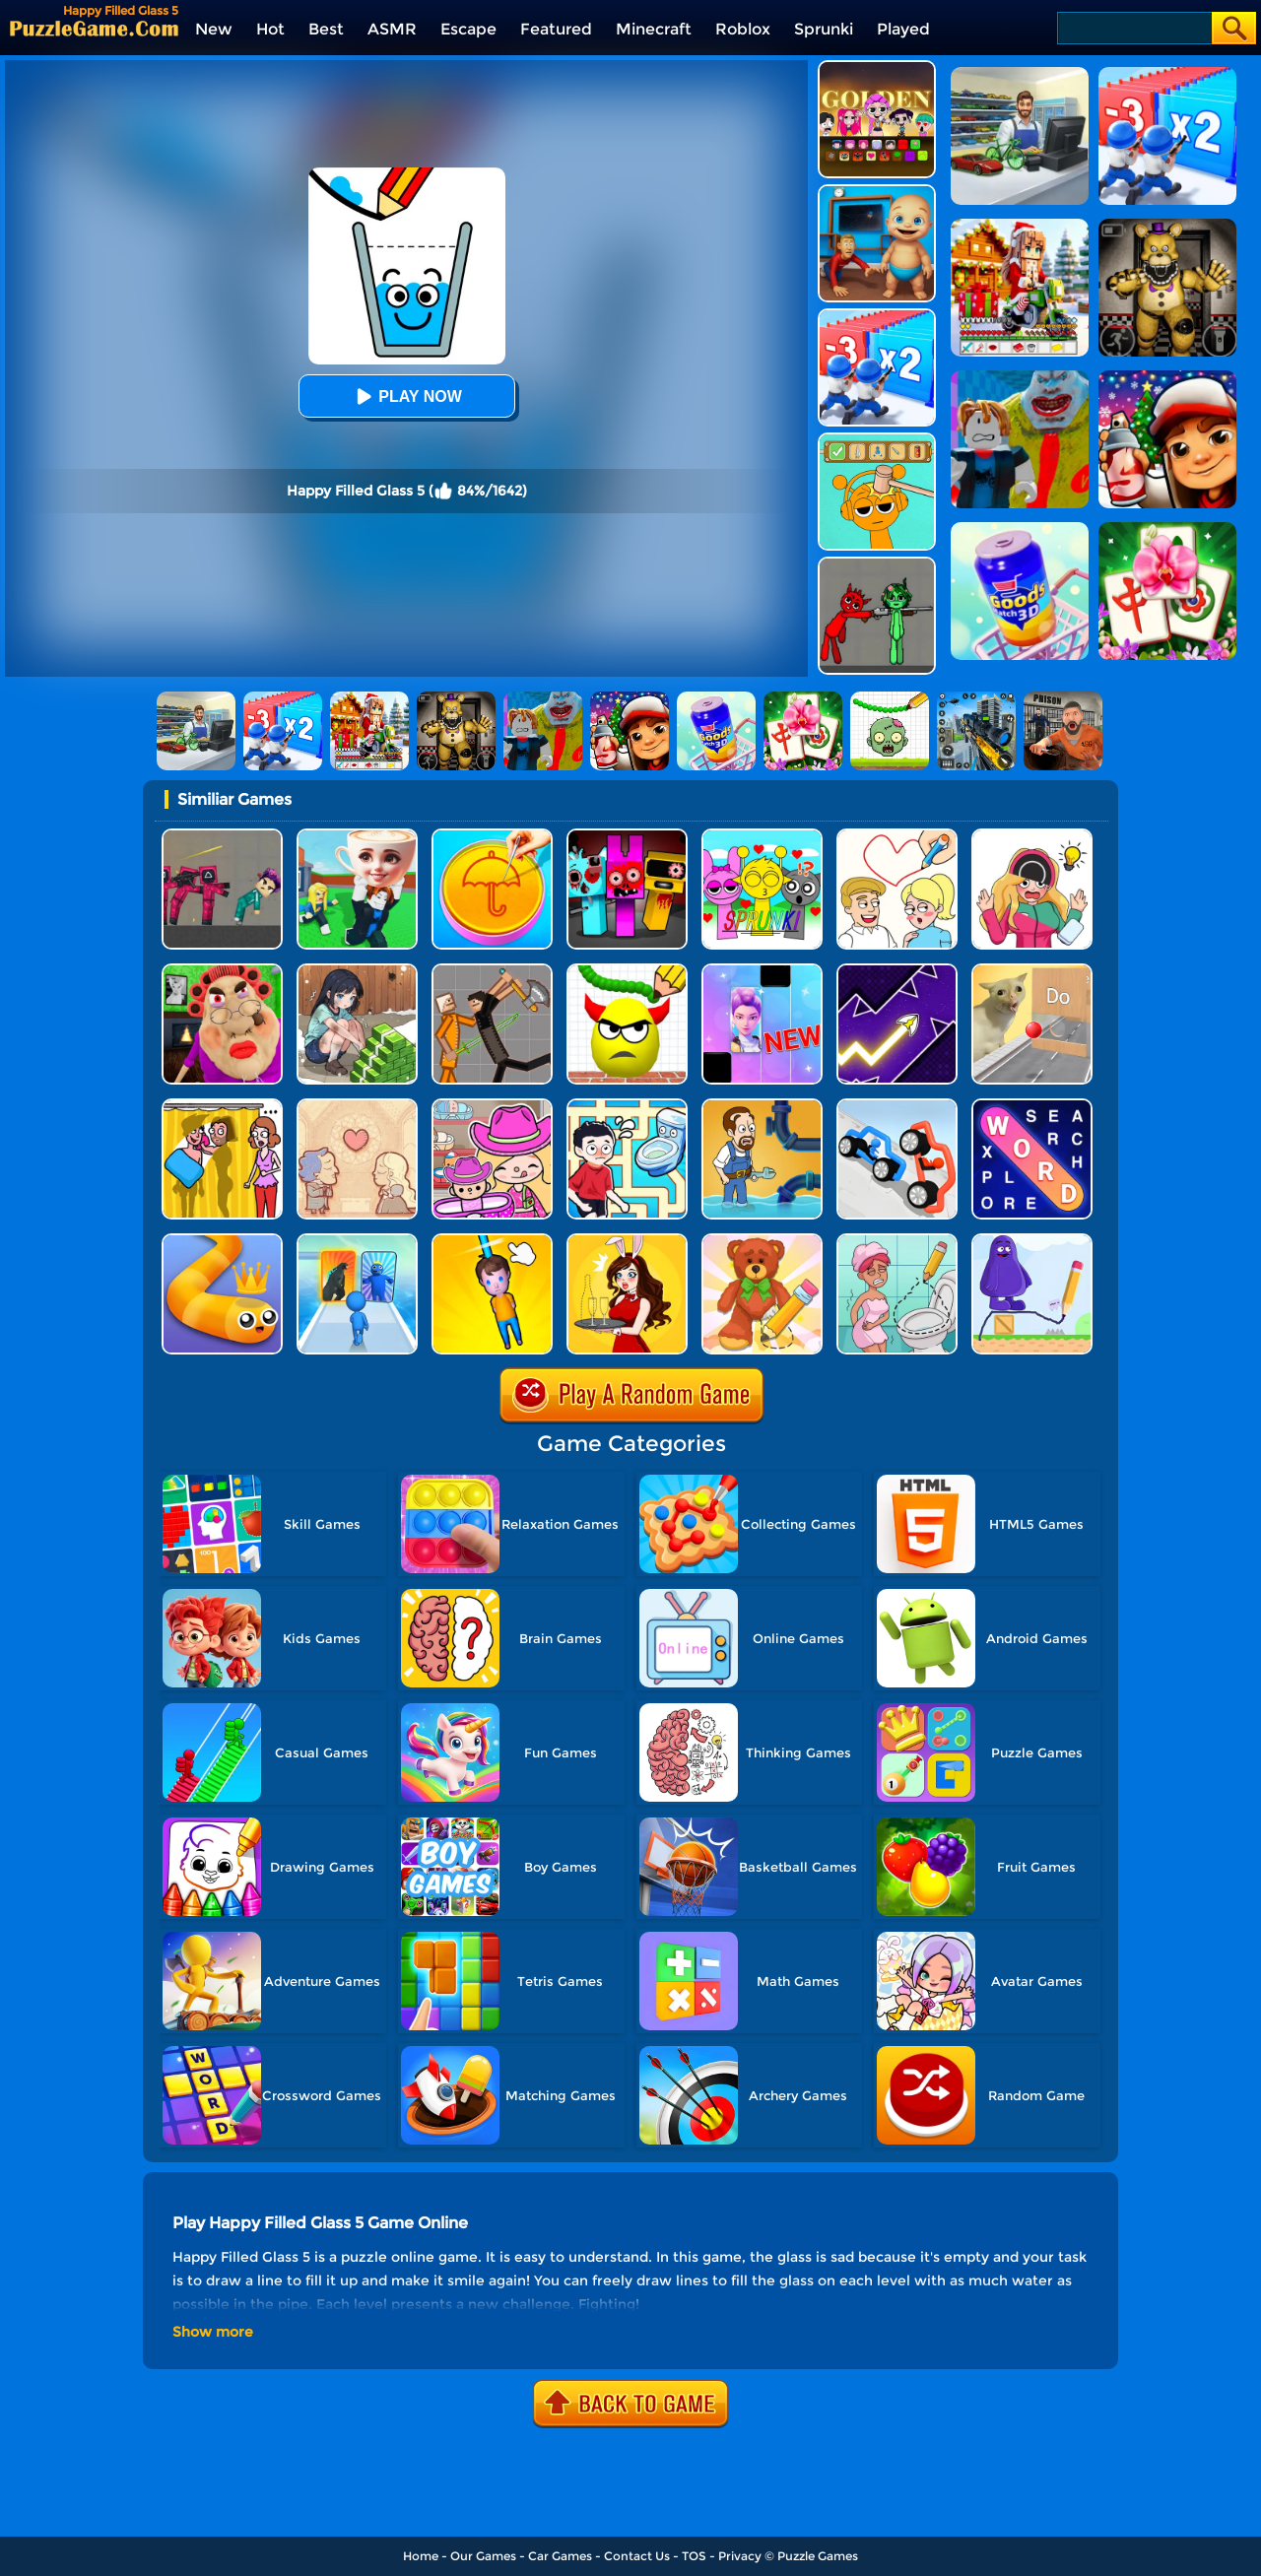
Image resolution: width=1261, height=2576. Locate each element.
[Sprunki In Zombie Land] (627, 835)
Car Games (560, 2555)
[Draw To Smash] (627, 970)
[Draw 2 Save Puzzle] (897, 1240)
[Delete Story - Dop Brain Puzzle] (627, 1240)
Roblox (742, 29)
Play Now (406, 396)
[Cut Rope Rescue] (492, 1240)
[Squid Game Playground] (222, 835)
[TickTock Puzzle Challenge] (1032, 970)
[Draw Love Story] (897, 835)
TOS (694, 2555)
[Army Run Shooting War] (877, 315)
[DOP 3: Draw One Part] (762, 1240)
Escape (468, 29)
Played (903, 29)
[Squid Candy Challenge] (492, 835)
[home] (94, 28)
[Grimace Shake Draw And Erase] (1032, 1240)
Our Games (483, 2555)
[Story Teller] (357, 1105)
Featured (556, 29)
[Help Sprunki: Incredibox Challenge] (877, 439)
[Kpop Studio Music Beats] (877, 67)
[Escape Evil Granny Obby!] (222, 970)
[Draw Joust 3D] (897, 1105)
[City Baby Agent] (877, 191)
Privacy (740, 2555)
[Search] (1133, 28)
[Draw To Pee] (627, 1105)
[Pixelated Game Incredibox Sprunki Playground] (877, 564)
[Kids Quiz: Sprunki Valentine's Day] (762, 835)
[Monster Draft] (357, 1240)
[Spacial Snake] (222, 1240)
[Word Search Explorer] (1032, 1105)
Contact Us (637, 2555)
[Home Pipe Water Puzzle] (762, 1105)
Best (326, 29)
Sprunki (823, 29)
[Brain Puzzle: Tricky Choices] (357, 970)
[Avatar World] (492, 1105)
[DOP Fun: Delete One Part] (222, 1105)
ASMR (392, 29)
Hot (270, 29)
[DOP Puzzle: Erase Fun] (1032, 835)
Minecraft (654, 29)
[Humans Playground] (492, 970)
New (213, 29)
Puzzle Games (817, 2555)
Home (420, 2555)
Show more (212, 2332)
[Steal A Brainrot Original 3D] (357, 835)
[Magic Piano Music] (762, 970)
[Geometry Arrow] (897, 970)
